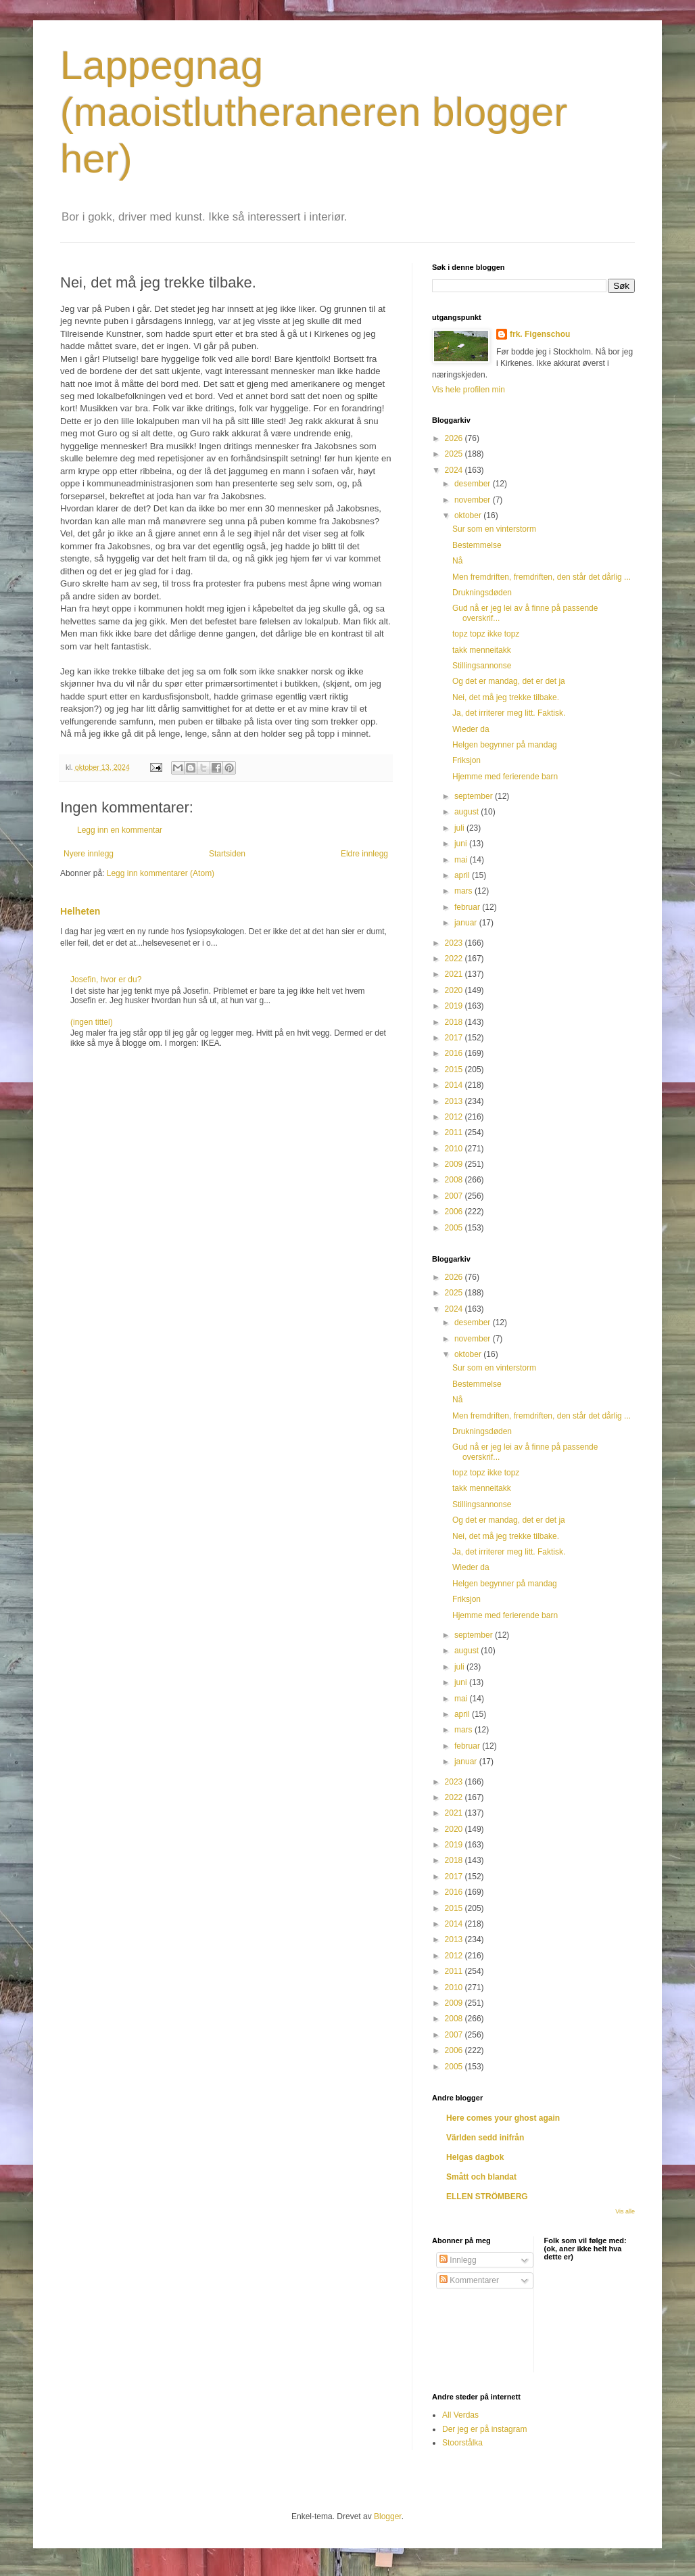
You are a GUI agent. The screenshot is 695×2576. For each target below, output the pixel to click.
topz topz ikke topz (485, 634)
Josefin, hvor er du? (105, 979)
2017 (455, 1037)
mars (464, 891)
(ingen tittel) (91, 1022)
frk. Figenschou (540, 334)
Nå (457, 561)
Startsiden (227, 853)
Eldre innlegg (364, 853)
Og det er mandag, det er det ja (508, 681)
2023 (455, 943)
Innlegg (458, 2260)
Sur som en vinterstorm (494, 529)
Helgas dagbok (475, 2157)
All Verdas (460, 2415)
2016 (455, 1053)
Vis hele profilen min (468, 389)
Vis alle (625, 2211)
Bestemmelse (477, 545)
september (474, 796)
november (473, 500)
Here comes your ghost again (503, 2118)
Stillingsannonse (481, 665)
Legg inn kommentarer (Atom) (160, 873)
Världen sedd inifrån (485, 2137)
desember (473, 483)
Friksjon (466, 760)
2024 (455, 470)
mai (462, 860)
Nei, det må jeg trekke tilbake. (505, 697)
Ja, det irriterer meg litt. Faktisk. (508, 713)
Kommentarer (469, 2280)
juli (460, 828)
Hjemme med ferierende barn (505, 776)
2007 (455, 1196)
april (463, 875)
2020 (455, 990)
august (467, 811)
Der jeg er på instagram (484, 2429)
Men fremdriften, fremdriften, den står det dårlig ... (541, 577)
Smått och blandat (481, 2177)
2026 (455, 438)
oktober (468, 515)
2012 (455, 1117)
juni (461, 843)
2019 (455, 1006)
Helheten (80, 911)
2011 (455, 1132)
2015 (455, 1069)
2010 (455, 1148)
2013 (455, 1101)
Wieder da (470, 729)
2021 (455, 974)
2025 (455, 454)
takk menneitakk (481, 650)
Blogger (388, 2516)
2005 (455, 1228)
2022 (455, 958)
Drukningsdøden (482, 592)
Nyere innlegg (89, 853)
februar (468, 907)
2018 (455, 1022)
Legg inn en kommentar (119, 830)
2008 (455, 1179)
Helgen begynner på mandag (504, 745)
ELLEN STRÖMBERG (487, 2196)
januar (466, 922)
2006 (455, 1211)
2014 (455, 1085)
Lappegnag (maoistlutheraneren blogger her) (313, 112)
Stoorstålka (462, 2442)
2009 (455, 1164)
